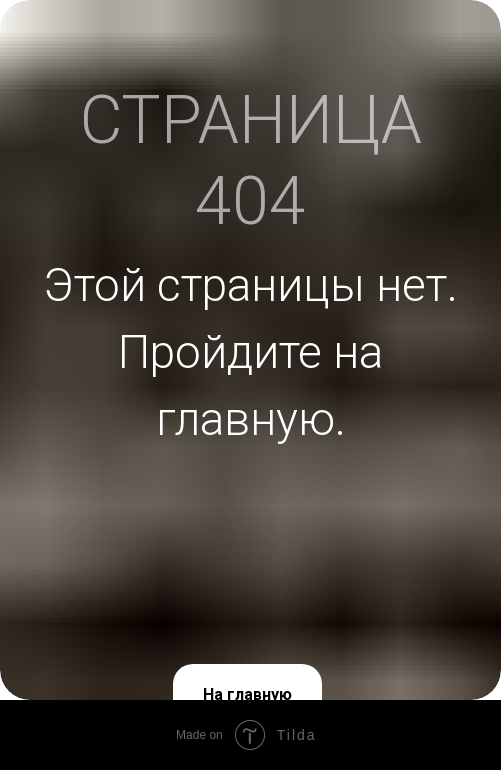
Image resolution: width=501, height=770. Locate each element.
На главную (247, 694)
